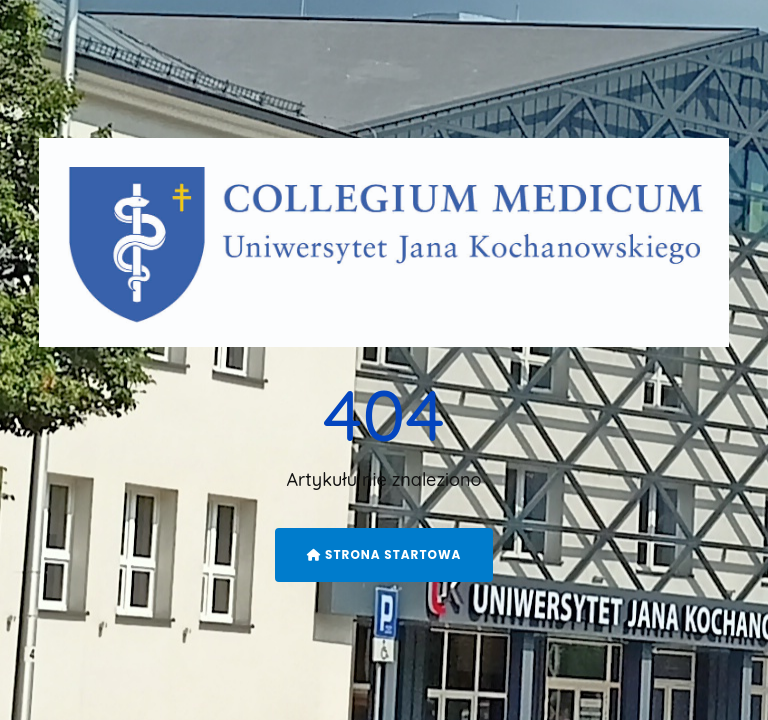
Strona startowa (384, 554)
